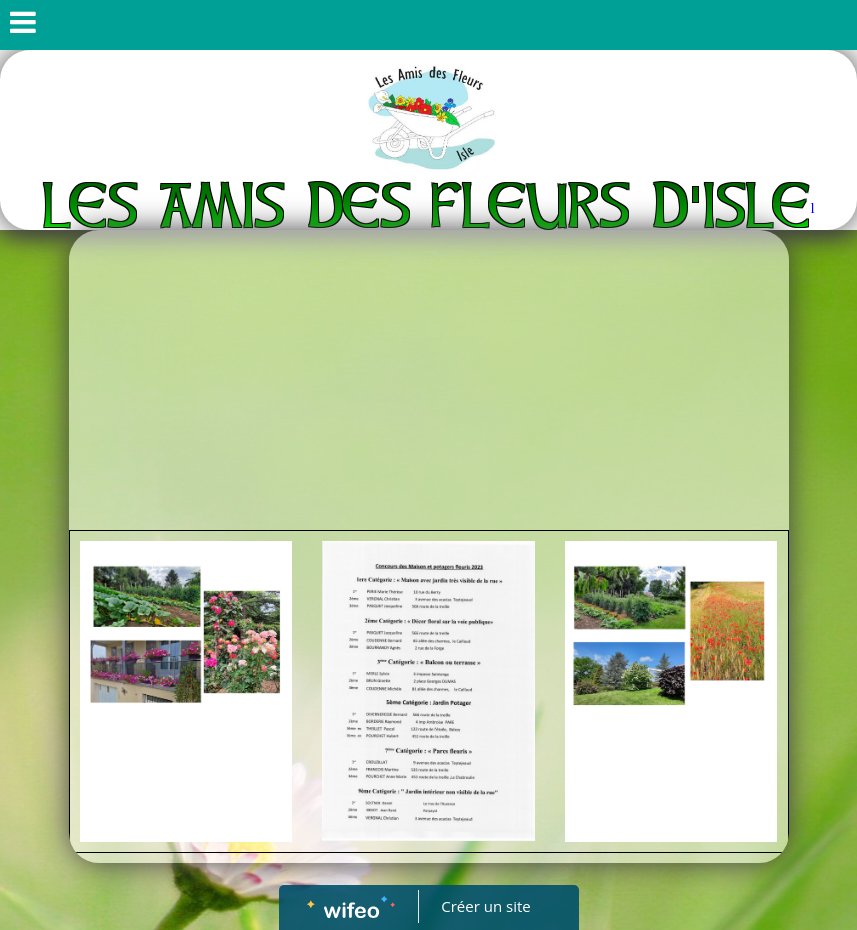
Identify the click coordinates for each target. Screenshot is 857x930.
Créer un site (485, 906)
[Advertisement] (429, 380)
